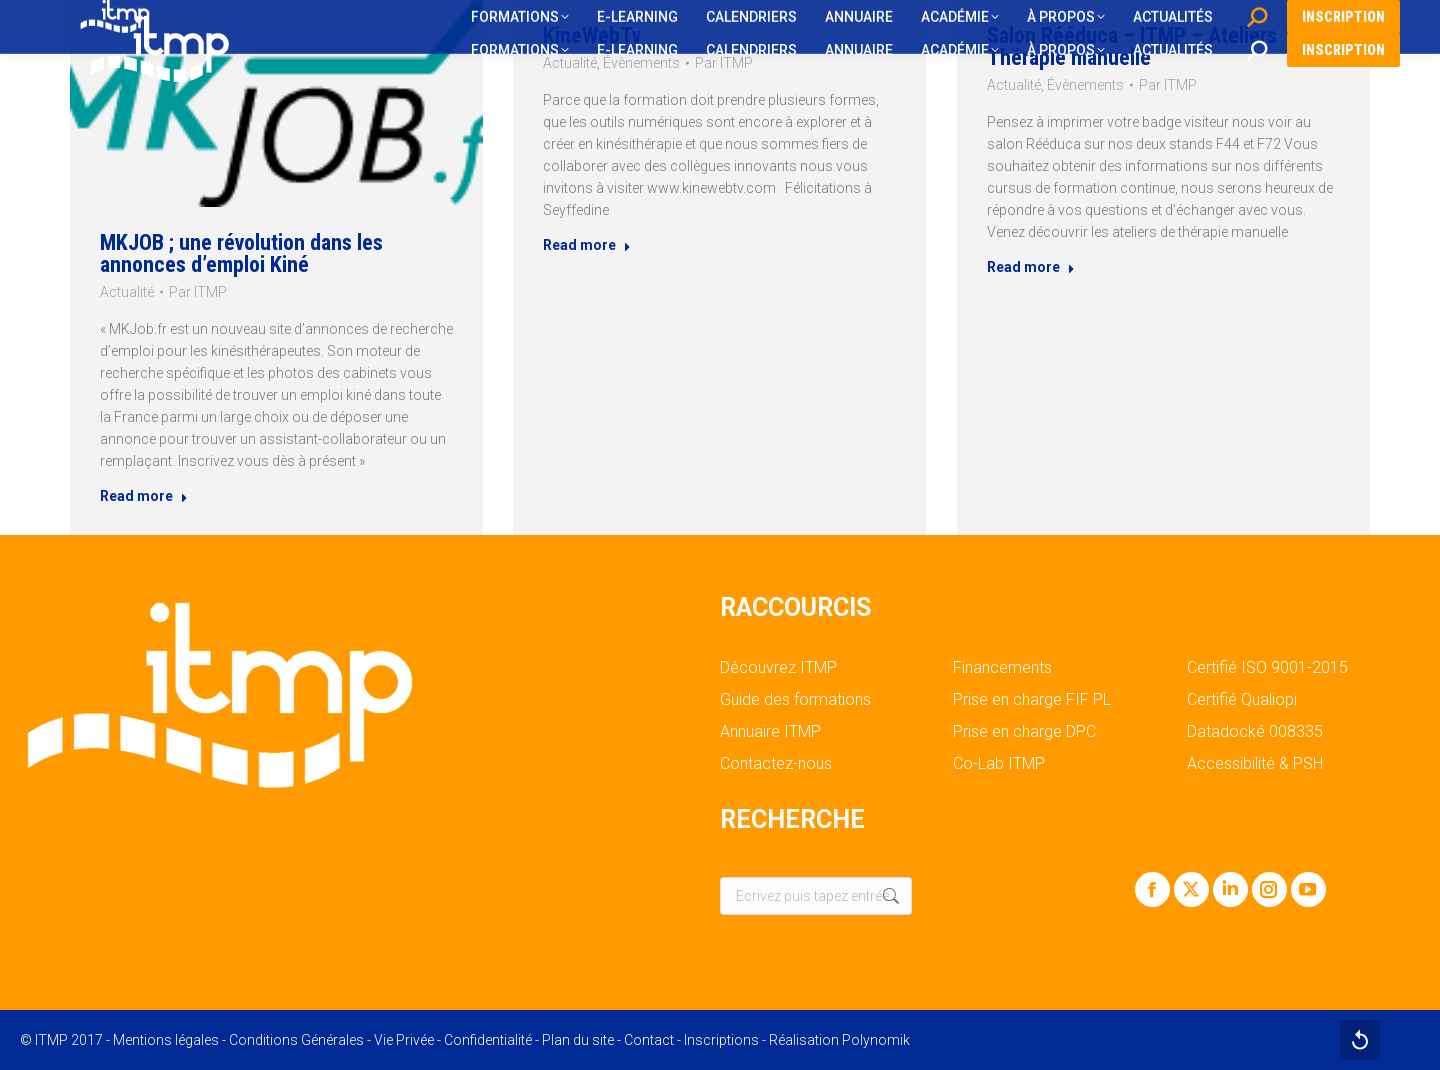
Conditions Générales (296, 1040)
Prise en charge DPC (1024, 732)
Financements (1002, 668)
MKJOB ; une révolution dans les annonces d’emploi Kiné (239, 252)
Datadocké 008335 (1255, 732)
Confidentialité (488, 1040)
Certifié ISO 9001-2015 (1267, 668)
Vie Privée (404, 1040)
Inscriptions (721, 1040)
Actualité (120, 292)
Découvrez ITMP (778, 668)
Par (194, 292)
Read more (138, 505)
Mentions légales (166, 1040)
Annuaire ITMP (770, 732)
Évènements (1099, 117)
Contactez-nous (776, 764)
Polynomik (876, 1040)
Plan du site (578, 1040)
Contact (649, 1040)
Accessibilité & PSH (1255, 764)
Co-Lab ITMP (999, 764)
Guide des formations (795, 700)
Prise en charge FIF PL (1032, 700)
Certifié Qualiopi (1242, 700)
